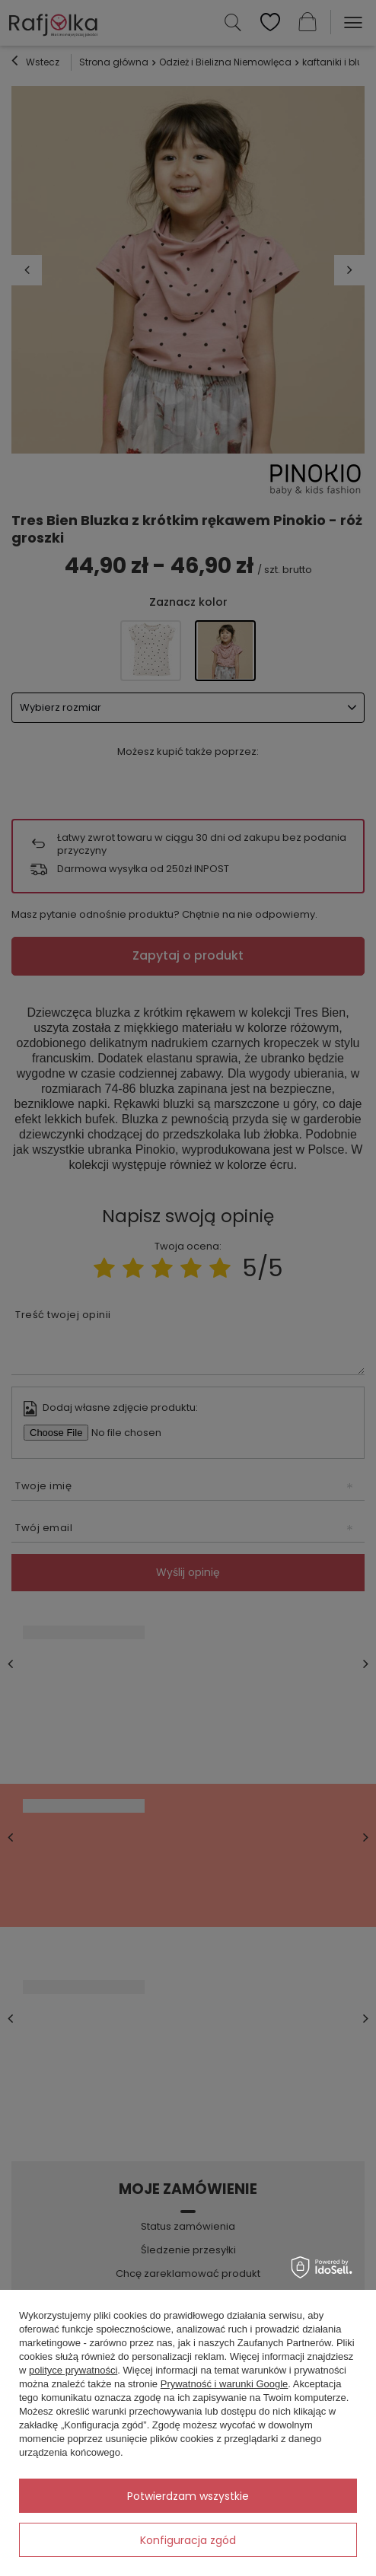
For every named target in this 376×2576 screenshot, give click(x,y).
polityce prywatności (73, 2370)
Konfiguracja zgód (188, 2540)
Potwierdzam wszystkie (188, 2496)
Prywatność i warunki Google (224, 2384)
